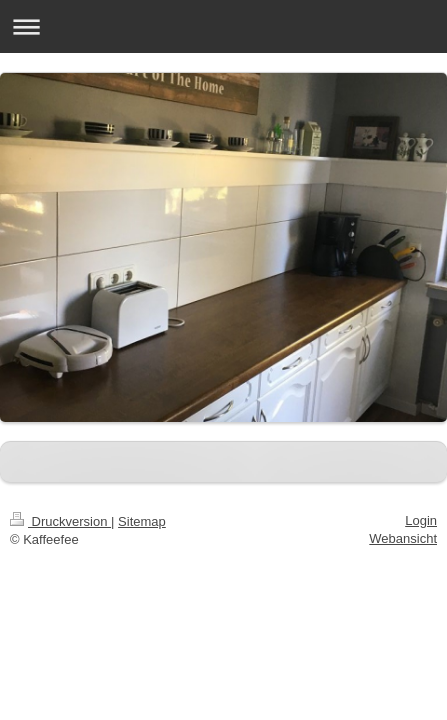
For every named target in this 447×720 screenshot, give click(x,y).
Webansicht (403, 538)
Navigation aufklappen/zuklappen (223, 26)
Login (421, 520)
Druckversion (60, 521)
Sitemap (142, 521)
